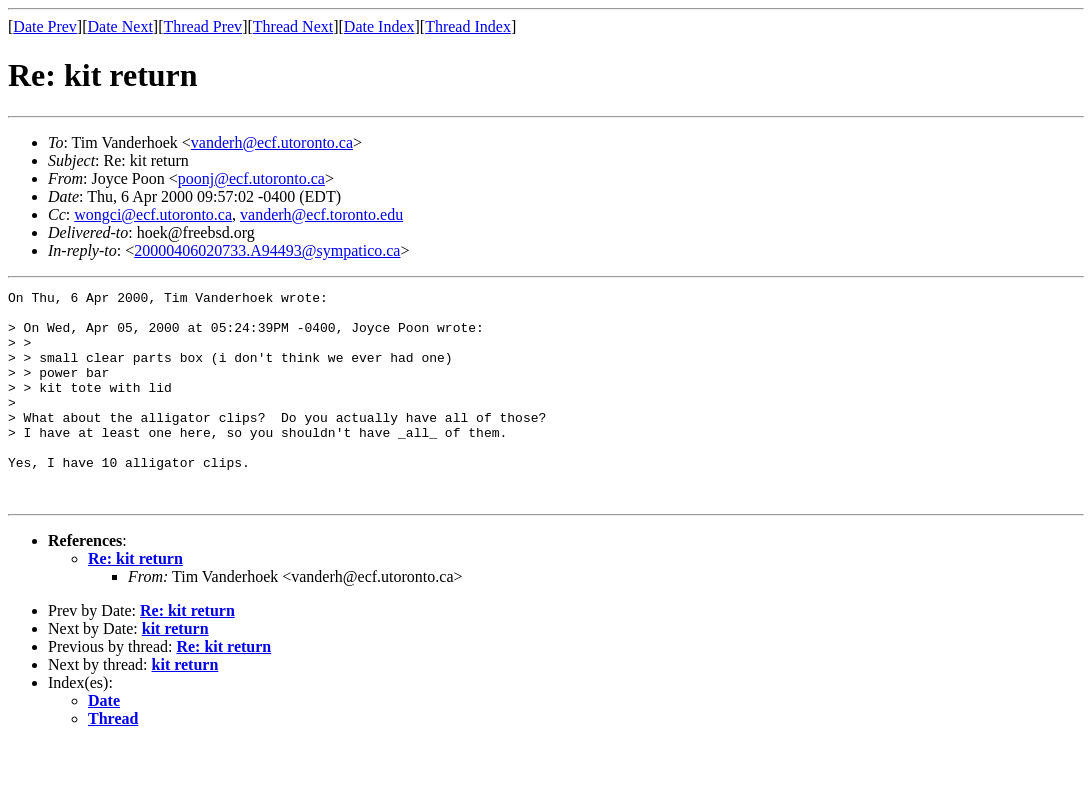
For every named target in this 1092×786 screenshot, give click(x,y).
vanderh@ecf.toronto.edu (321, 214)
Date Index (379, 26)
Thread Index (468, 26)
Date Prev (45, 26)
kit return (175, 670)
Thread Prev (202, 26)
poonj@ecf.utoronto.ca (251, 178)
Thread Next (293, 26)
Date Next (120, 26)
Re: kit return (135, 600)
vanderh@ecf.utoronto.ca (272, 142)
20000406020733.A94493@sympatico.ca (267, 250)
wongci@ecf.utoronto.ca (153, 214)
